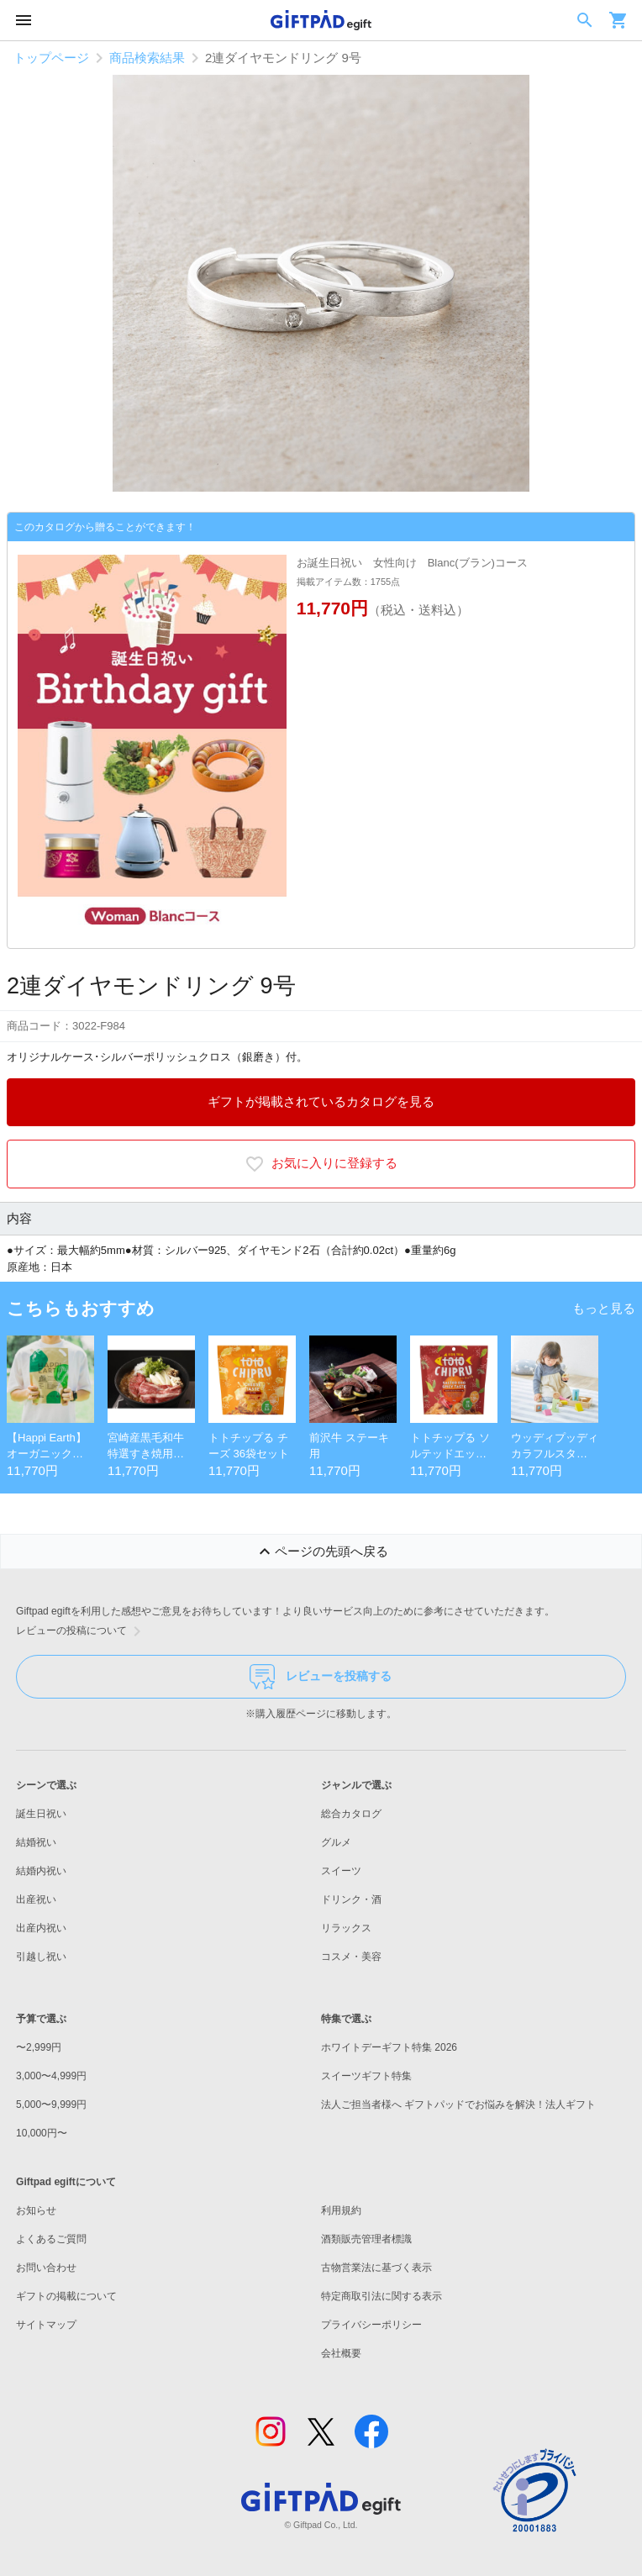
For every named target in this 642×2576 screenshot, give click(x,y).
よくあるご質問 (51, 2239)
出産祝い (36, 1899)
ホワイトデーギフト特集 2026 (389, 2047)
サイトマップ (46, 2325)
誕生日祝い (41, 1814)
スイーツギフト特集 (366, 2076)
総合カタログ (351, 1814)
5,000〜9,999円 (51, 2104)
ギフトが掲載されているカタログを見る (321, 1101)
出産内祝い (41, 1928)
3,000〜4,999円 (51, 2076)
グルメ (336, 1842)
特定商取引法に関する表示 (381, 2296)
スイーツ (341, 1871)
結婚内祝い (41, 1871)
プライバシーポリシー (371, 2325)
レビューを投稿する (321, 1676)
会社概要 (341, 2353)
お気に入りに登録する (321, 1164)
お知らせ (36, 2210)
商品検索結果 (147, 57)
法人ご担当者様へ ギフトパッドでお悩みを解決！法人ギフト (458, 2104)
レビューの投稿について (81, 1631)
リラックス (346, 1928)
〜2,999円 (38, 2047)
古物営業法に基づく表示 (376, 2267)
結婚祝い (36, 1842)
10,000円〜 (41, 2133)
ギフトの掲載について (66, 2296)
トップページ (51, 57)
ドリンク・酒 (351, 1899)
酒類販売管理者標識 (366, 2239)
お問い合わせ (46, 2267)
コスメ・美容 (351, 1956)
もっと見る (603, 1308)
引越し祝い (41, 1956)
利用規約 (341, 2210)
